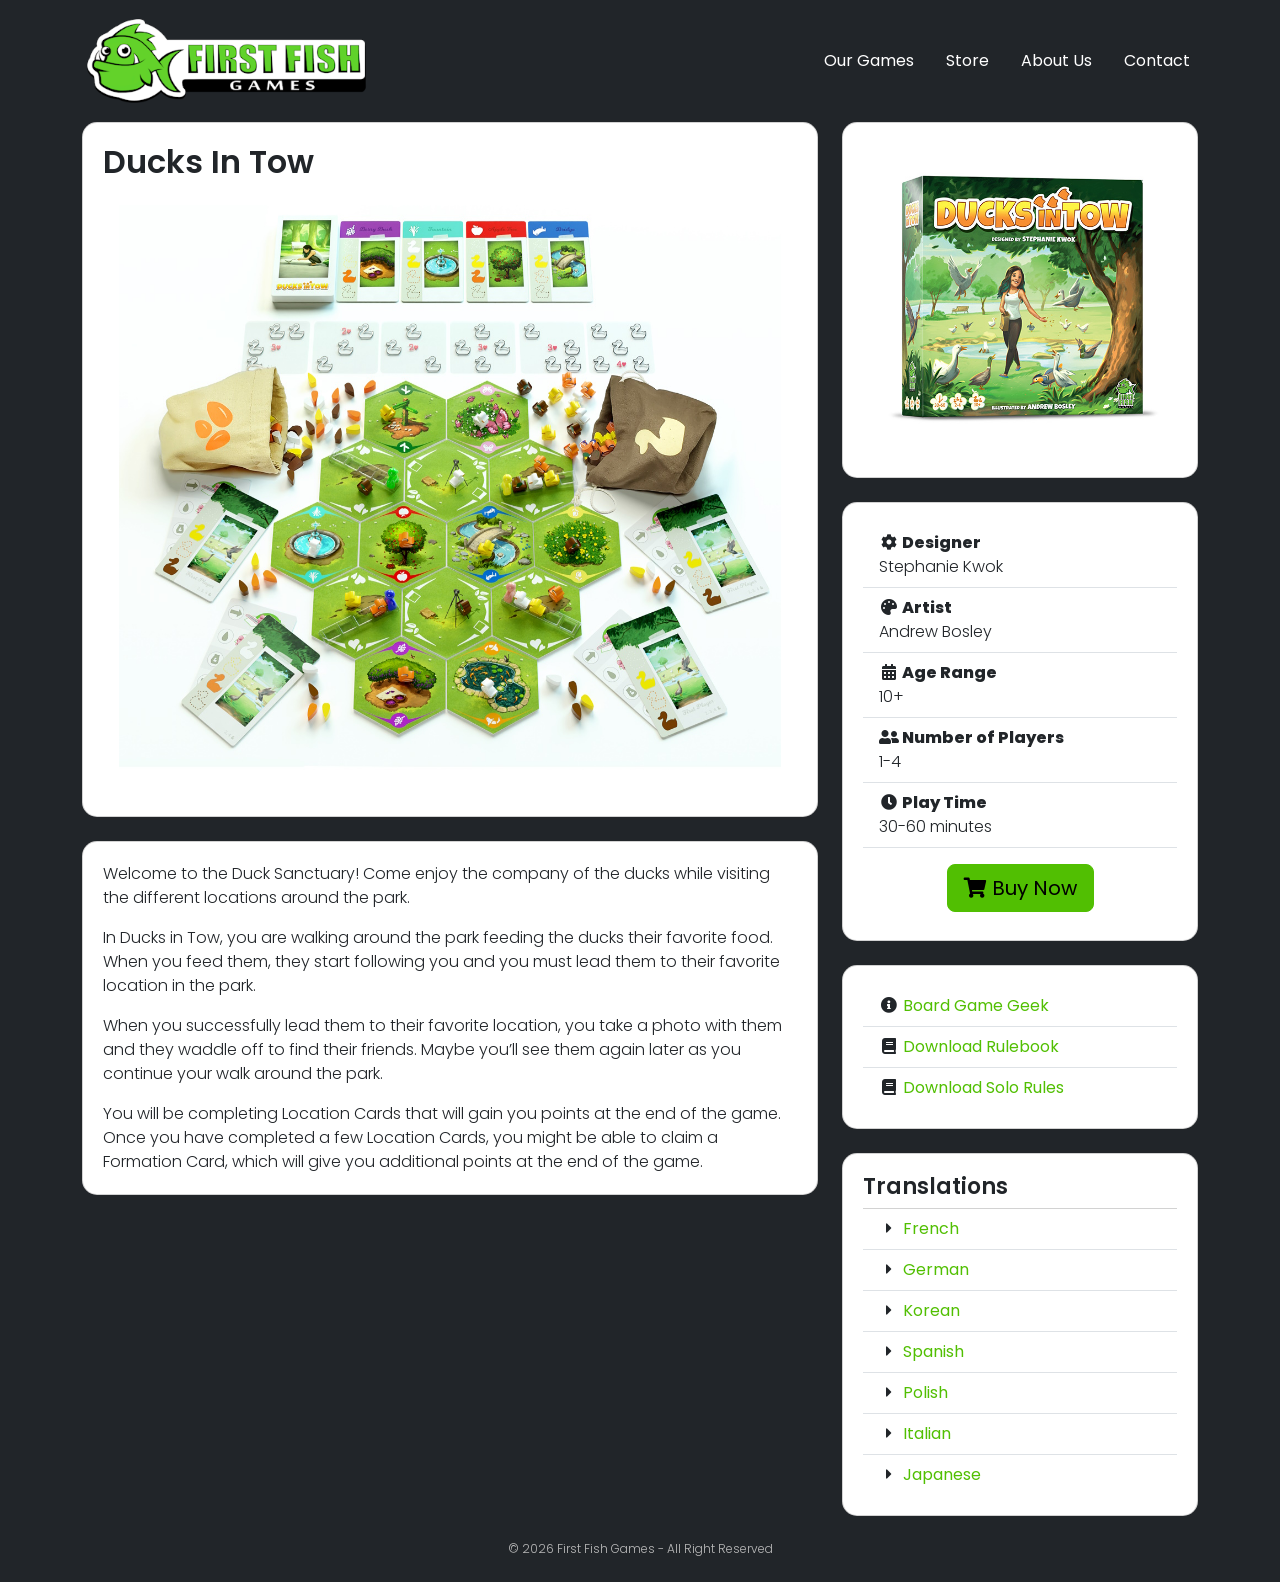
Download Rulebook (981, 1046)
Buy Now (1020, 888)
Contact (1157, 60)
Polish (925, 1392)
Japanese (942, 1474)
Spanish (933, 1351)
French (931, 1228)
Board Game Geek (976, 1005)
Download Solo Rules (983, 1087)
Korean (931, 1310)
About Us (1056, 60)
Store (967, 60)
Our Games (869, 60)
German (936, 1269)
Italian (927, 1433)
